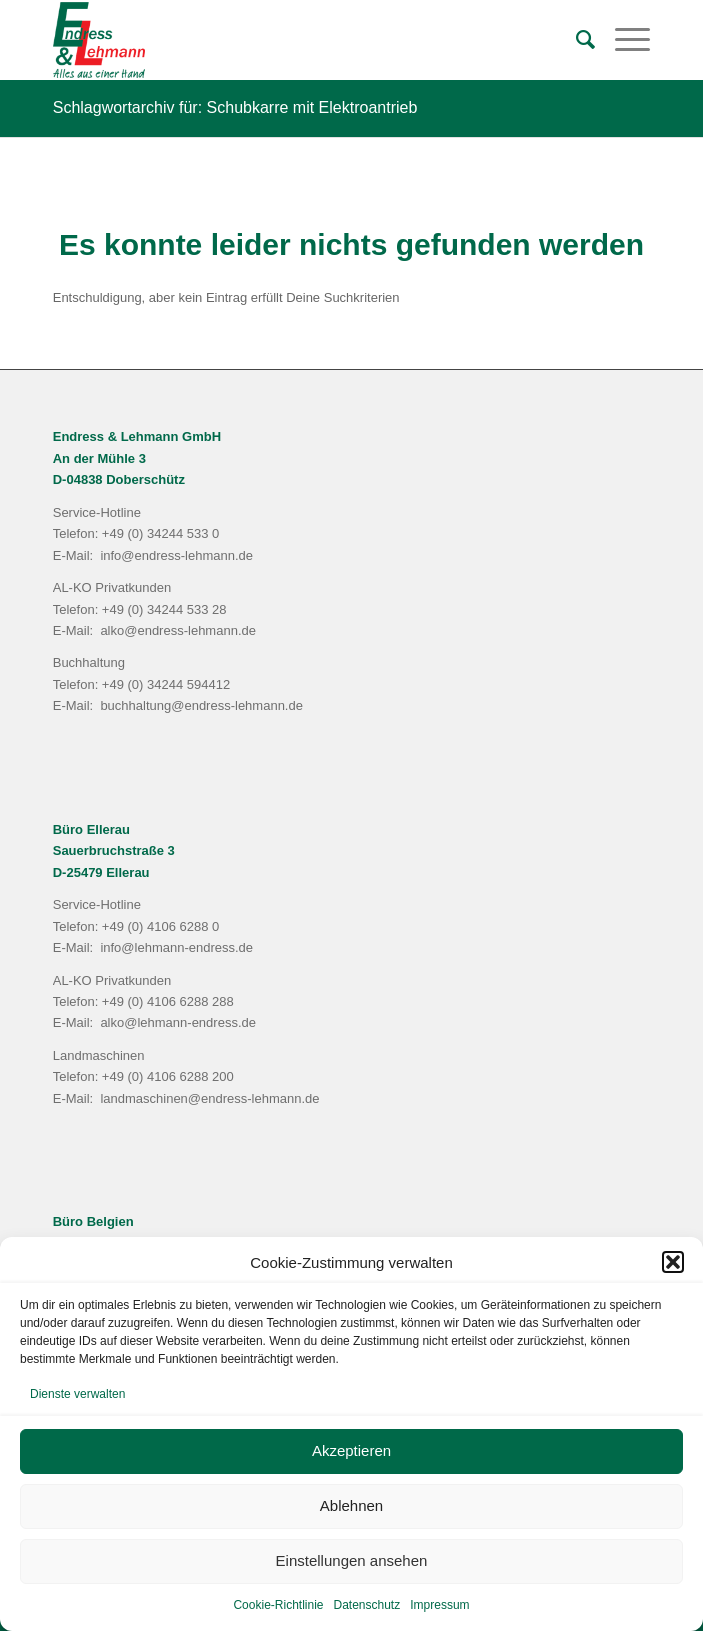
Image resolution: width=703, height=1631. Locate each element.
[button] (673, 1262)
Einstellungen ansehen (352, 1560)
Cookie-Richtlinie (278, 1605)
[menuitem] (575, 40)
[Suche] (575, 40)
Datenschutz (367, 1605)
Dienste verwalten (77, 1394)
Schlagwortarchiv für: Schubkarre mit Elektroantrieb (235, 107)
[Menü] (622, 40)
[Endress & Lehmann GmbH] (292, 40)
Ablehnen (351, 1505)
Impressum (439, 1605)
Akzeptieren (351, 1450)
